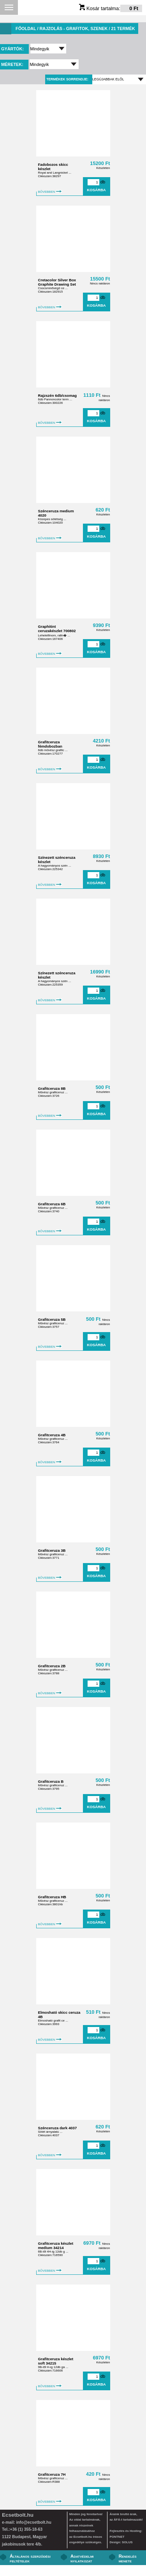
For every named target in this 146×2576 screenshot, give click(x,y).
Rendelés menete (128, 2558)
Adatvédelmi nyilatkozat (82, 2558)
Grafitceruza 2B (52, 1666)
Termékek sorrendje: (67, 79)
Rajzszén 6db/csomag (57, 395)
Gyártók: (13, 48)
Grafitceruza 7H (52, 2474)
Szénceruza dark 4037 (57, 2128)
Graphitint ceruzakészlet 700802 (57, 628)
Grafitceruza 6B (52, 1204)
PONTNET (116, 2537)
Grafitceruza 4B (52, 1435)
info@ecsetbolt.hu (33, 2522)
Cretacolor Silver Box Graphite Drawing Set (57, 282)
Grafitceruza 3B (52, 1550)
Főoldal (26, 28)
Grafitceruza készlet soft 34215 (56, 2361)
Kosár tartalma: (110, 8)
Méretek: (13, 64)
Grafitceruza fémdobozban (50, 744)
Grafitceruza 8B (52, 1088)
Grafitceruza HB (52, 1897)
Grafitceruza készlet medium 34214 (56, 2245)
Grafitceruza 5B (52, 1319)
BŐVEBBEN (50, 192)
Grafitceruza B (51, 1781)
